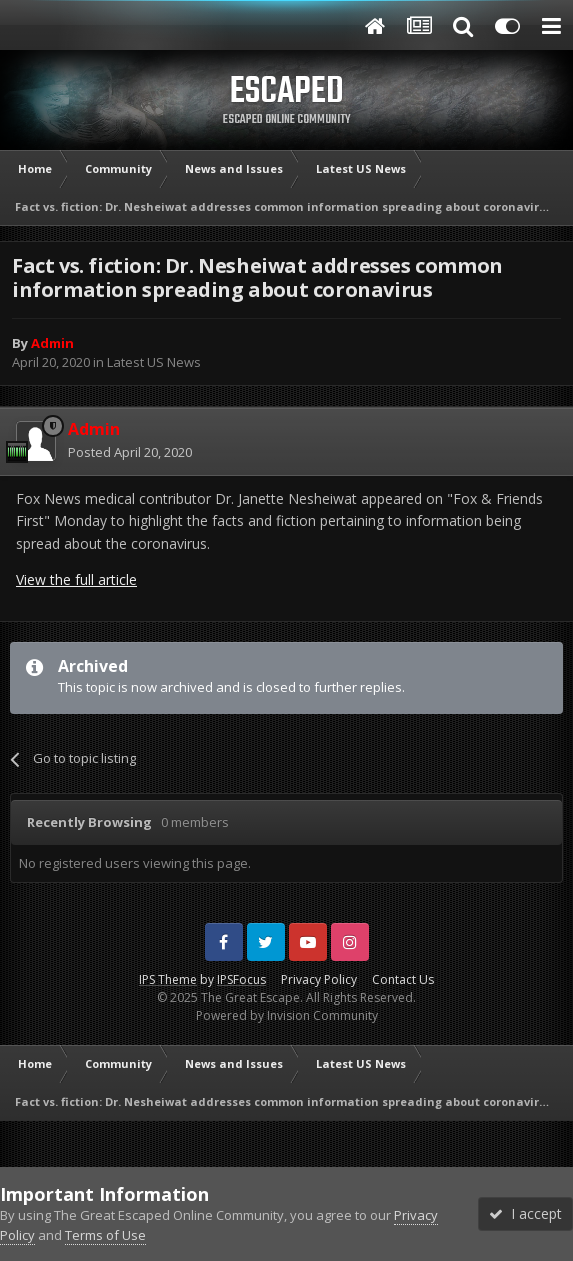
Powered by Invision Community (287, 1015)
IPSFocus (241, 979)
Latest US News (154, 362)
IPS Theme (168, 979)
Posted (130, 452)
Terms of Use (105, 1235)
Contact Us (403, 979)
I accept (525, 1213)
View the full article (76, 579)
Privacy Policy (319, 979)
